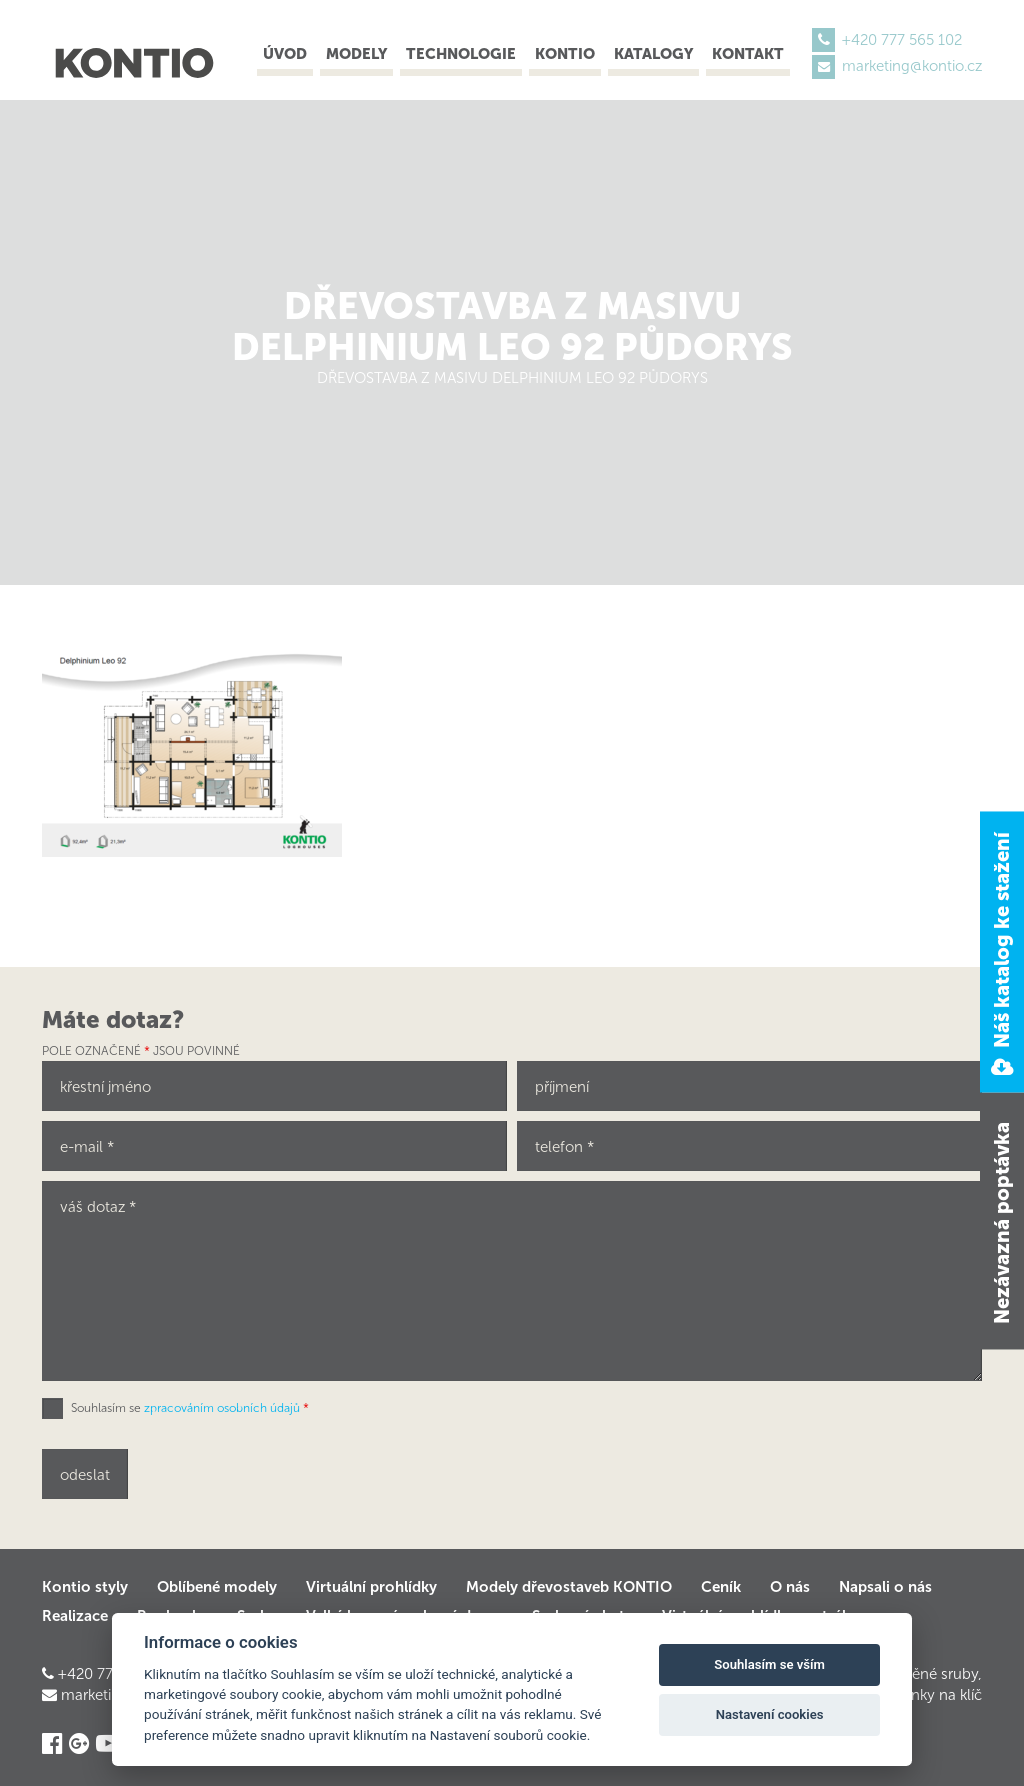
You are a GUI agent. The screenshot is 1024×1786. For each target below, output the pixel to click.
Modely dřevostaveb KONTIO (569, 1587)
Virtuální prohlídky (371, 1587)
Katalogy (653, 54)
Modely (356, 54)
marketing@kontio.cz (912, 66)
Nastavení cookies (770, 1714)
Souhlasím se (190, 1408)
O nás (790, 1587)
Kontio (565, 54)
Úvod (285, 54)
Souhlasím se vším (769, 1664)
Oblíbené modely (217, 1587)
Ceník (721, 1587)
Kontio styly (85, 1587)
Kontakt (748, 54)
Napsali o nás (885, 1587)
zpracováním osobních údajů (222, 1408)
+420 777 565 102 (902, 40)
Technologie (461, 54)
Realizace (75, 1616)
